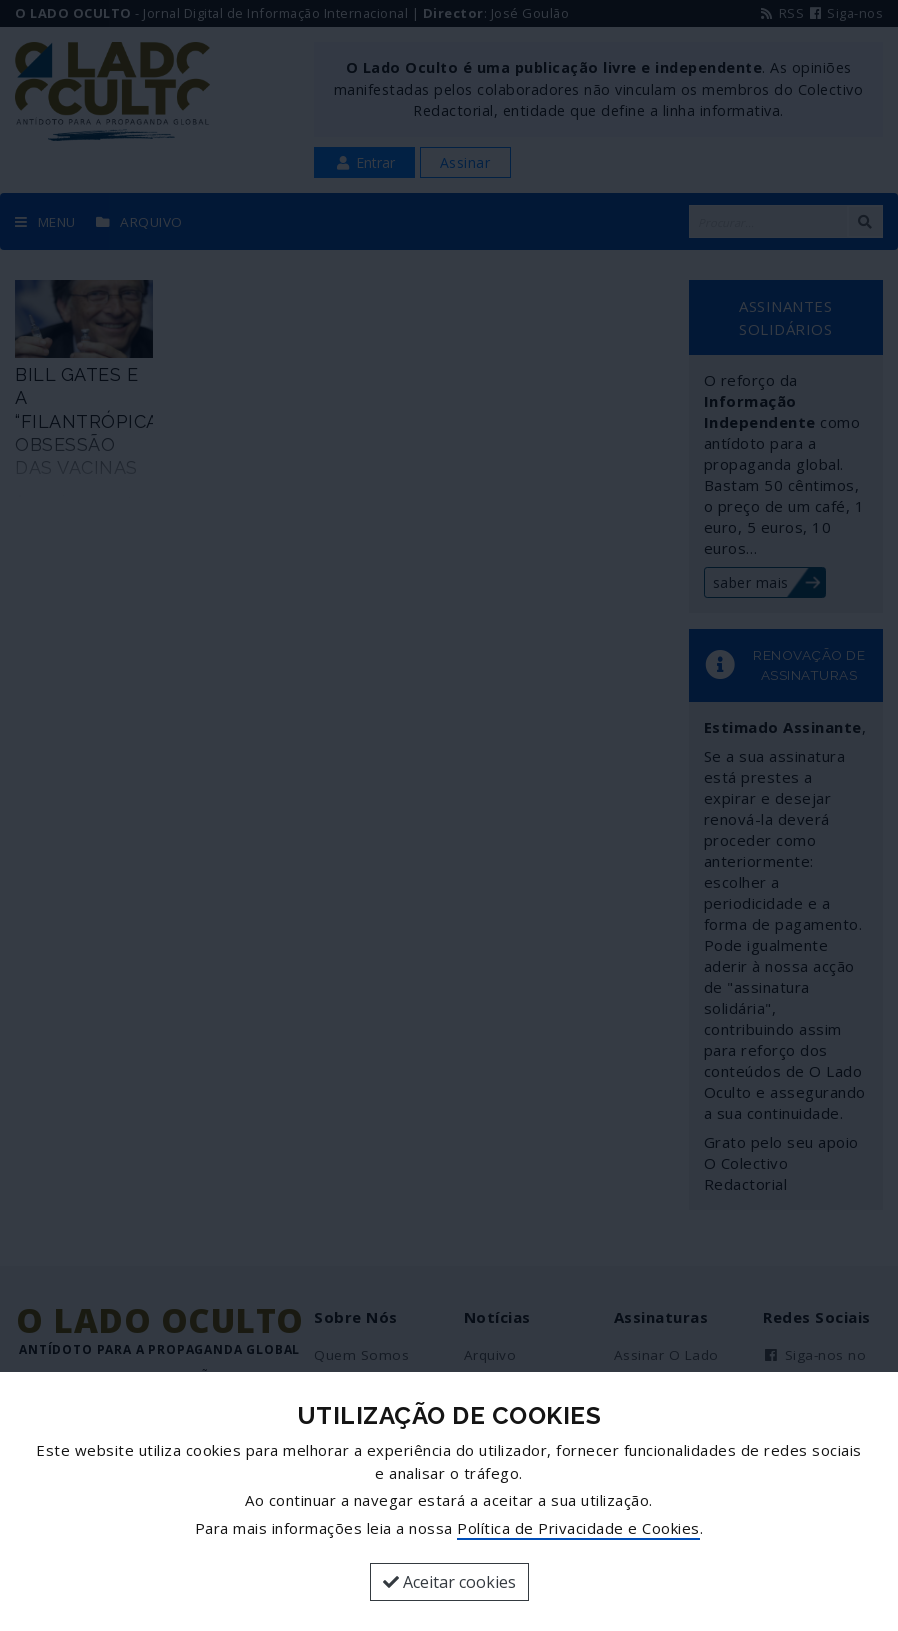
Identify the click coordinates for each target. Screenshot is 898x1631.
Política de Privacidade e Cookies (578, 1528)
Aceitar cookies (449, 1582)
